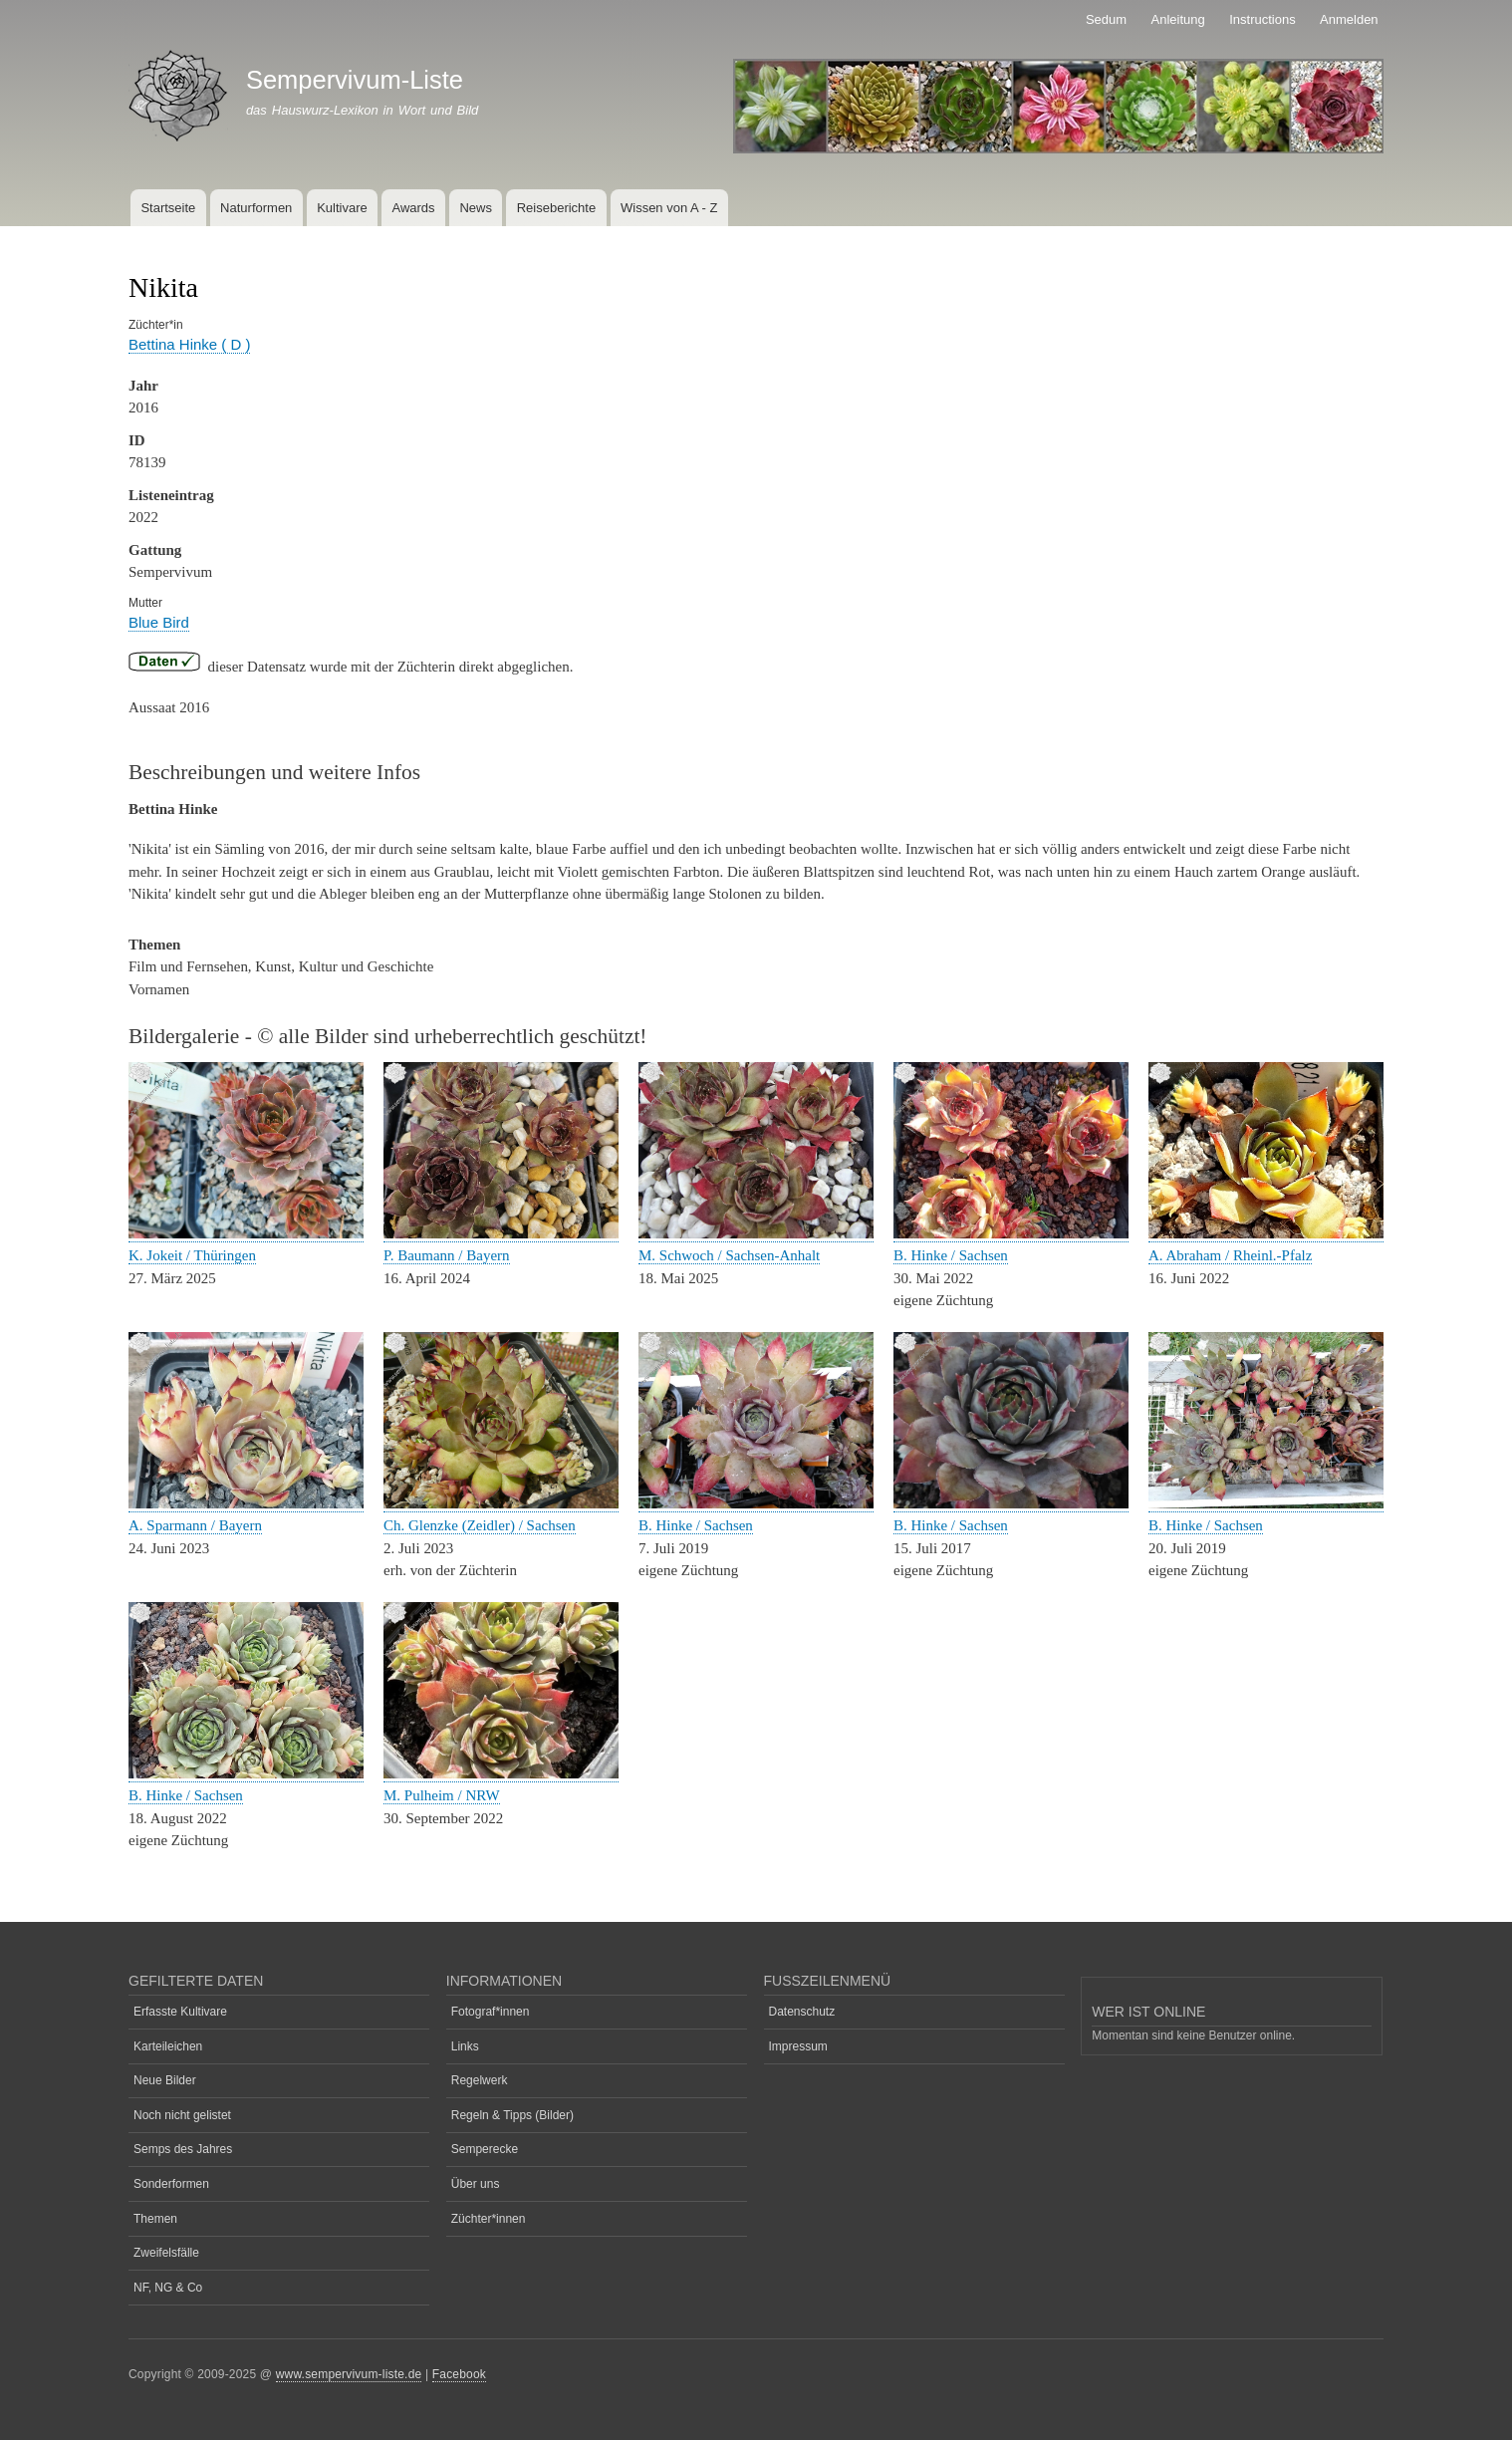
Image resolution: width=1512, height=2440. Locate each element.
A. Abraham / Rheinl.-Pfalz (1230, 1255)
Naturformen (256, 207)
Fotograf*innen (490, 2012)
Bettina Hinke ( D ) (189, 344)
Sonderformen (171, 2184)
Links (465, 2046)
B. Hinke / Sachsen (950, 1255)
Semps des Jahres (182, 2149)
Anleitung (1178, 19)
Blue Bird (158, 622)
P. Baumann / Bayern (446, 1255)
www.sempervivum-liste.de (349, 2374)
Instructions (1262, 19)
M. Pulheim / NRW (441, 1795)
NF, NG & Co (167, 2288)
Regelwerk (479, 2080)
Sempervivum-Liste (354, 80)
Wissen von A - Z (669, 207)
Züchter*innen (488, 2219)
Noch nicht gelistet (182, 2115)
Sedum (1106, 19)
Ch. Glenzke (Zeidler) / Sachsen (479, 1525)
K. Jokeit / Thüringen (192, 1255)
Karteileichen (167, 2046)
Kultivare (342, 207)
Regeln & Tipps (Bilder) (512, 2115)
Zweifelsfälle (166, 2253)
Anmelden (1349, 19)
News (475, 207)
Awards (412, 207)
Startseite (167, 207)
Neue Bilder (164, 2080)
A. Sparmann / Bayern (195, 1525)
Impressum (798, 2046)
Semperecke (484, 2149)
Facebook (459, 2374)
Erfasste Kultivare (180, 2012)
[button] (246, 1233)
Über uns (475, 2184)
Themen (155, 2219)
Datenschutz (802, 2012)
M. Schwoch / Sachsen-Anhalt (729, 1255)
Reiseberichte (557, 207)
